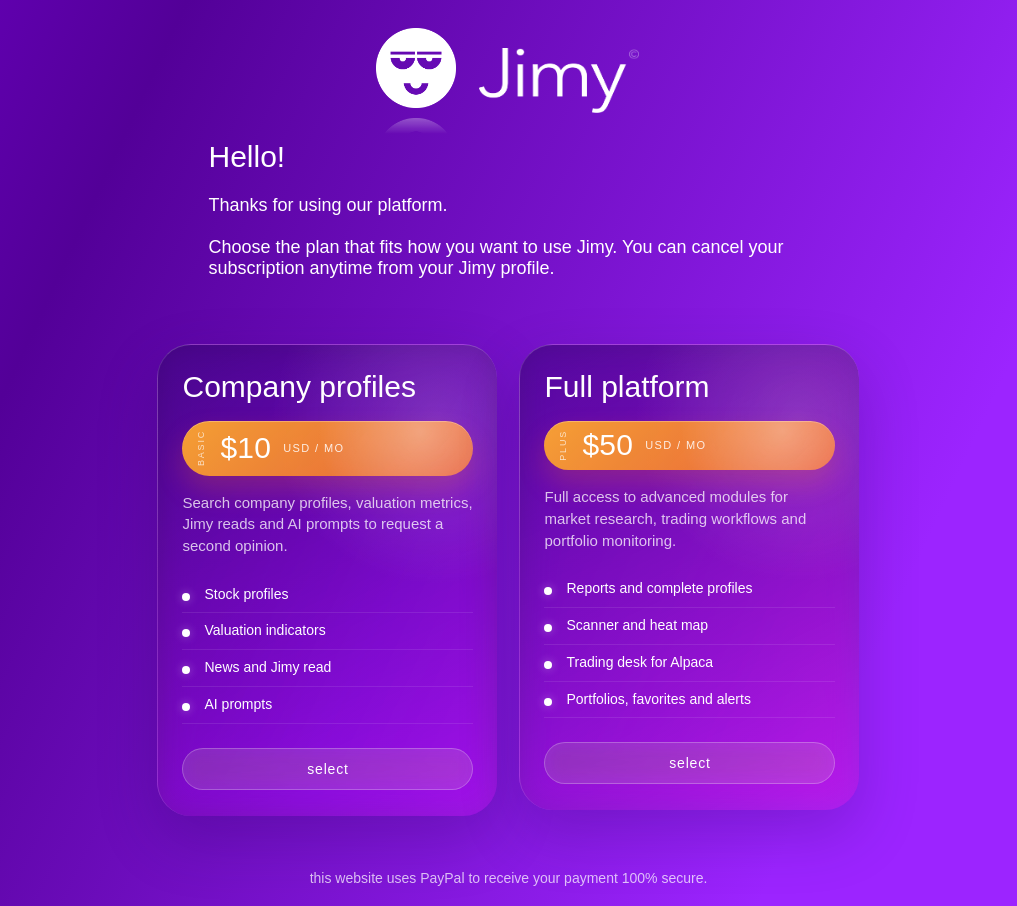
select (327, 769)
